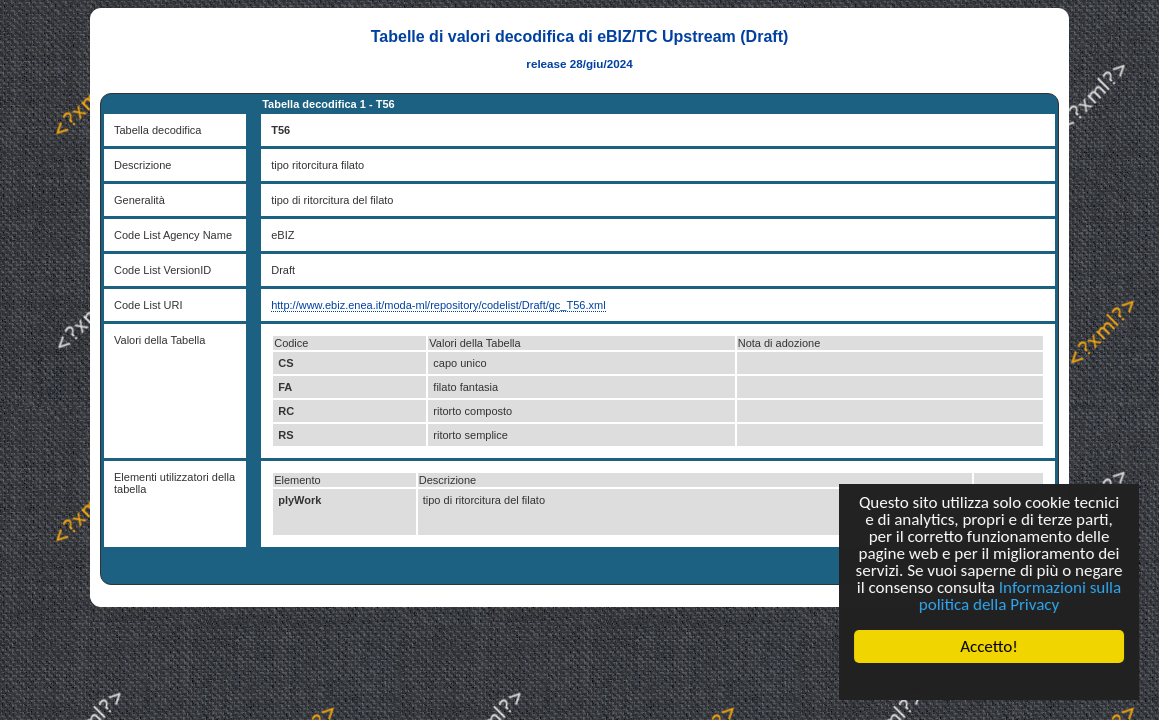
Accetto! (989, 646)
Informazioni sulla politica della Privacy (1020, 596)
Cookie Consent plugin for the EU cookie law (989, 681)
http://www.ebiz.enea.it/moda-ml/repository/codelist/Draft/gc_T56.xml (438, 305)
